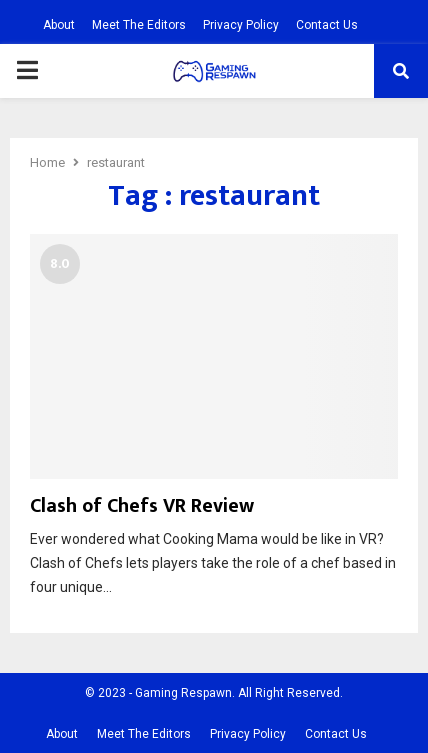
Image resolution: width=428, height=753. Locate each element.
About (59, 25)
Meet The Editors (139, 25)
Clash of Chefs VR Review (142, 506)
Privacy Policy (241, 25)
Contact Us (327, 25)
